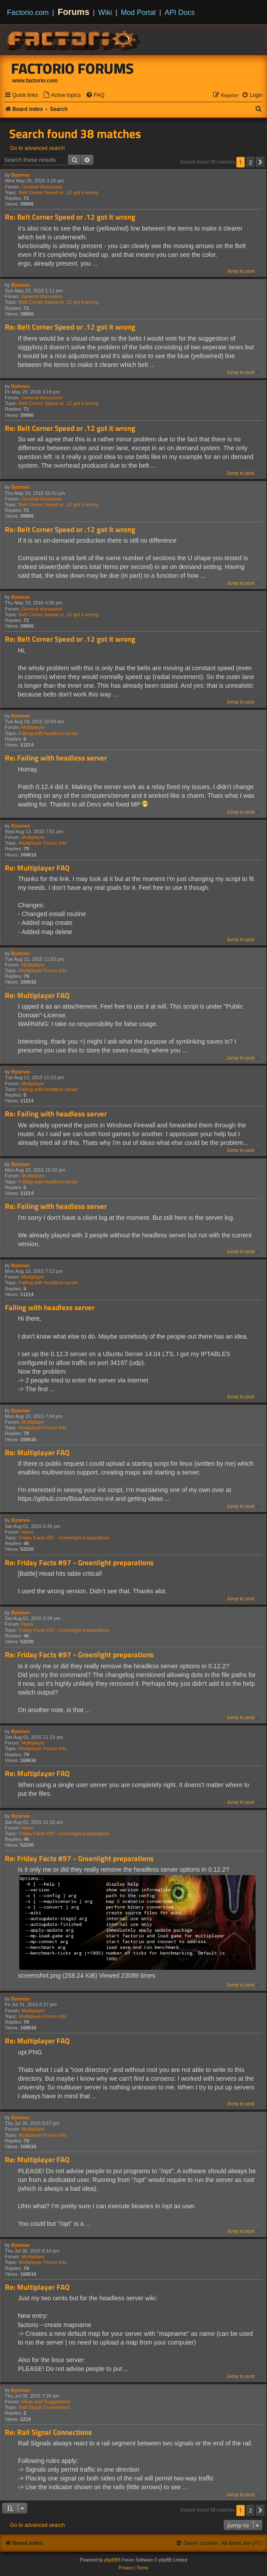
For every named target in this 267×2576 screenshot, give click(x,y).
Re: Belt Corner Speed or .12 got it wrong (70, 217)
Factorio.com (28, 12)
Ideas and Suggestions (45, 2401)
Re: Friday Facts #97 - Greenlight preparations (79, 1562)
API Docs (180, 12)
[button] (260, 162)
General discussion (42, 186)
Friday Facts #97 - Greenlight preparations (64, 1537)
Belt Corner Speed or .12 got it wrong (58, 192)
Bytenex (20, 175)
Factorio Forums (72, 68)
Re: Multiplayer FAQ (37, 868)
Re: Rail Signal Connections (48, 2432)
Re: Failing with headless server (56, 758)
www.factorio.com (35, 81)
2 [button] (250, 162)
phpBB (110, 2560)
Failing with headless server (48, 733)
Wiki (105, 12)
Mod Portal (138, 12)
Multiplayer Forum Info (43, 843)
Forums (74, 12)
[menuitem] (62, 95)
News (27, 1532)
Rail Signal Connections (44, 2407)
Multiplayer (33, 727)
